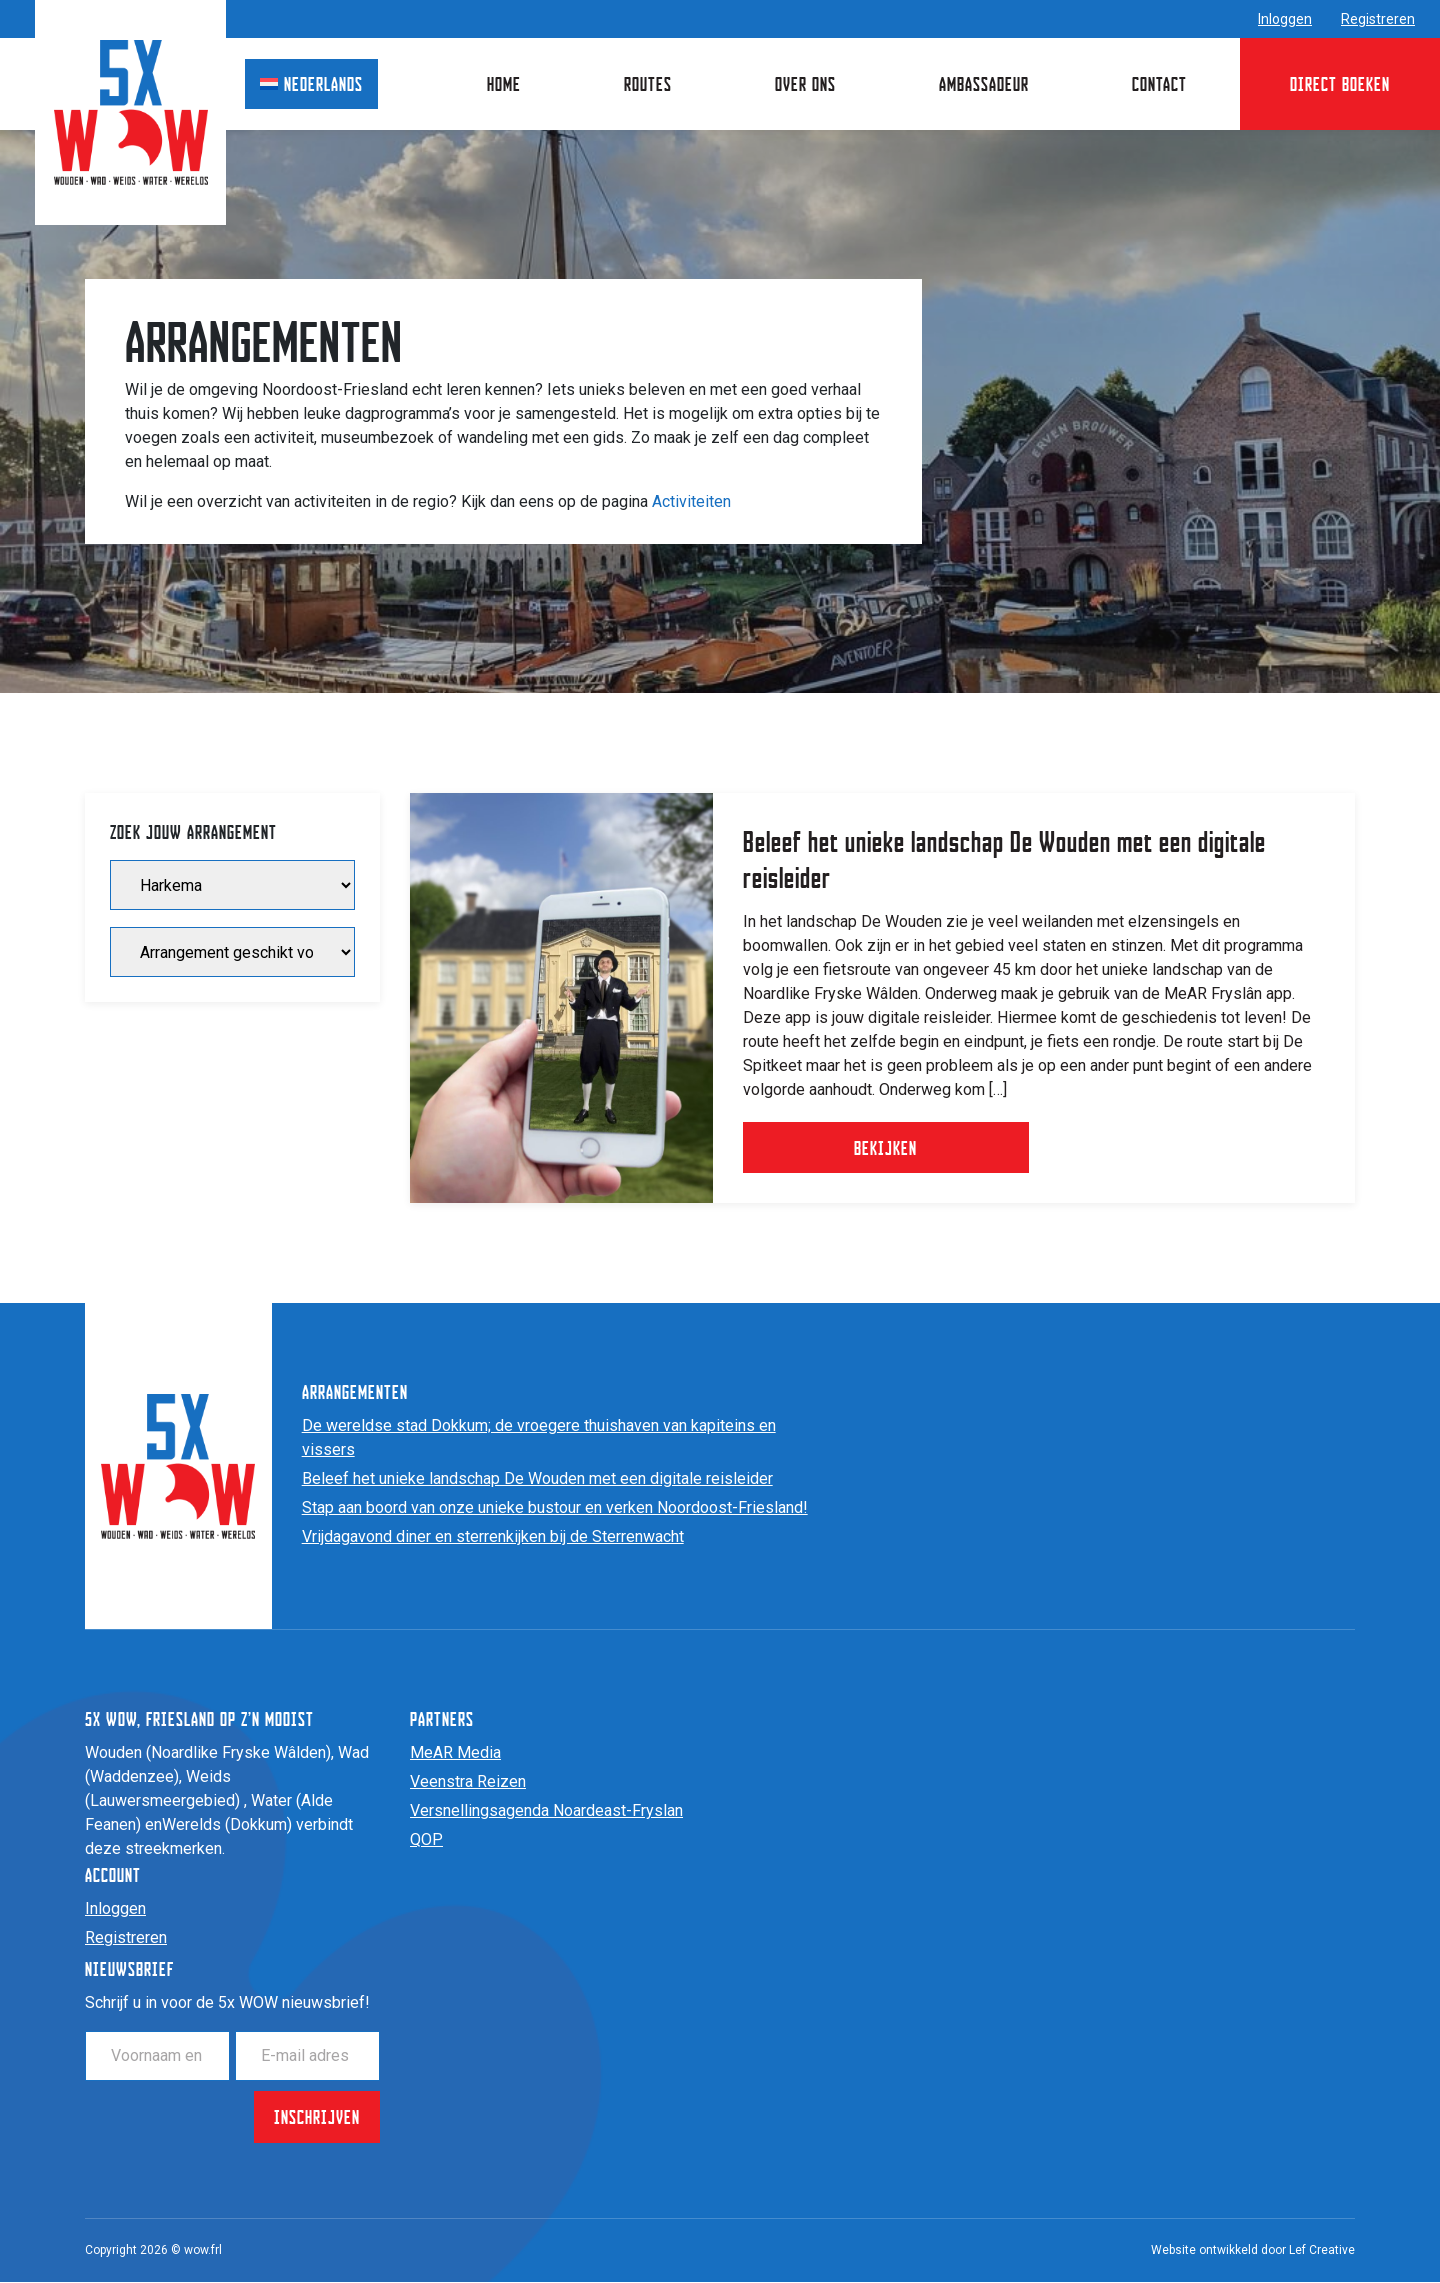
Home (504, 83)
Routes (648, 83)
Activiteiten (691, 501)
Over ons (805, 83)
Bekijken (894, 1147)
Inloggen (1285, 19)
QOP (426, 1840)
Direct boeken (1340, 83)
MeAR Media (455, 1753)
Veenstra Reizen (468, 1782)
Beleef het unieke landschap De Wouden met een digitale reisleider (537, 1479)
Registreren (1378, 19)
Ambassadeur (984, 83)
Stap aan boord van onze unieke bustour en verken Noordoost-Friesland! (555, 1508)
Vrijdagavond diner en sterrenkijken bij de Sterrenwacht (493, 1537)
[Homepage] (131, 111)
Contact (1159, 83)
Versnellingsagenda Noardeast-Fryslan (546, 1811)
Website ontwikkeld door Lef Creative (1253, 2251)
